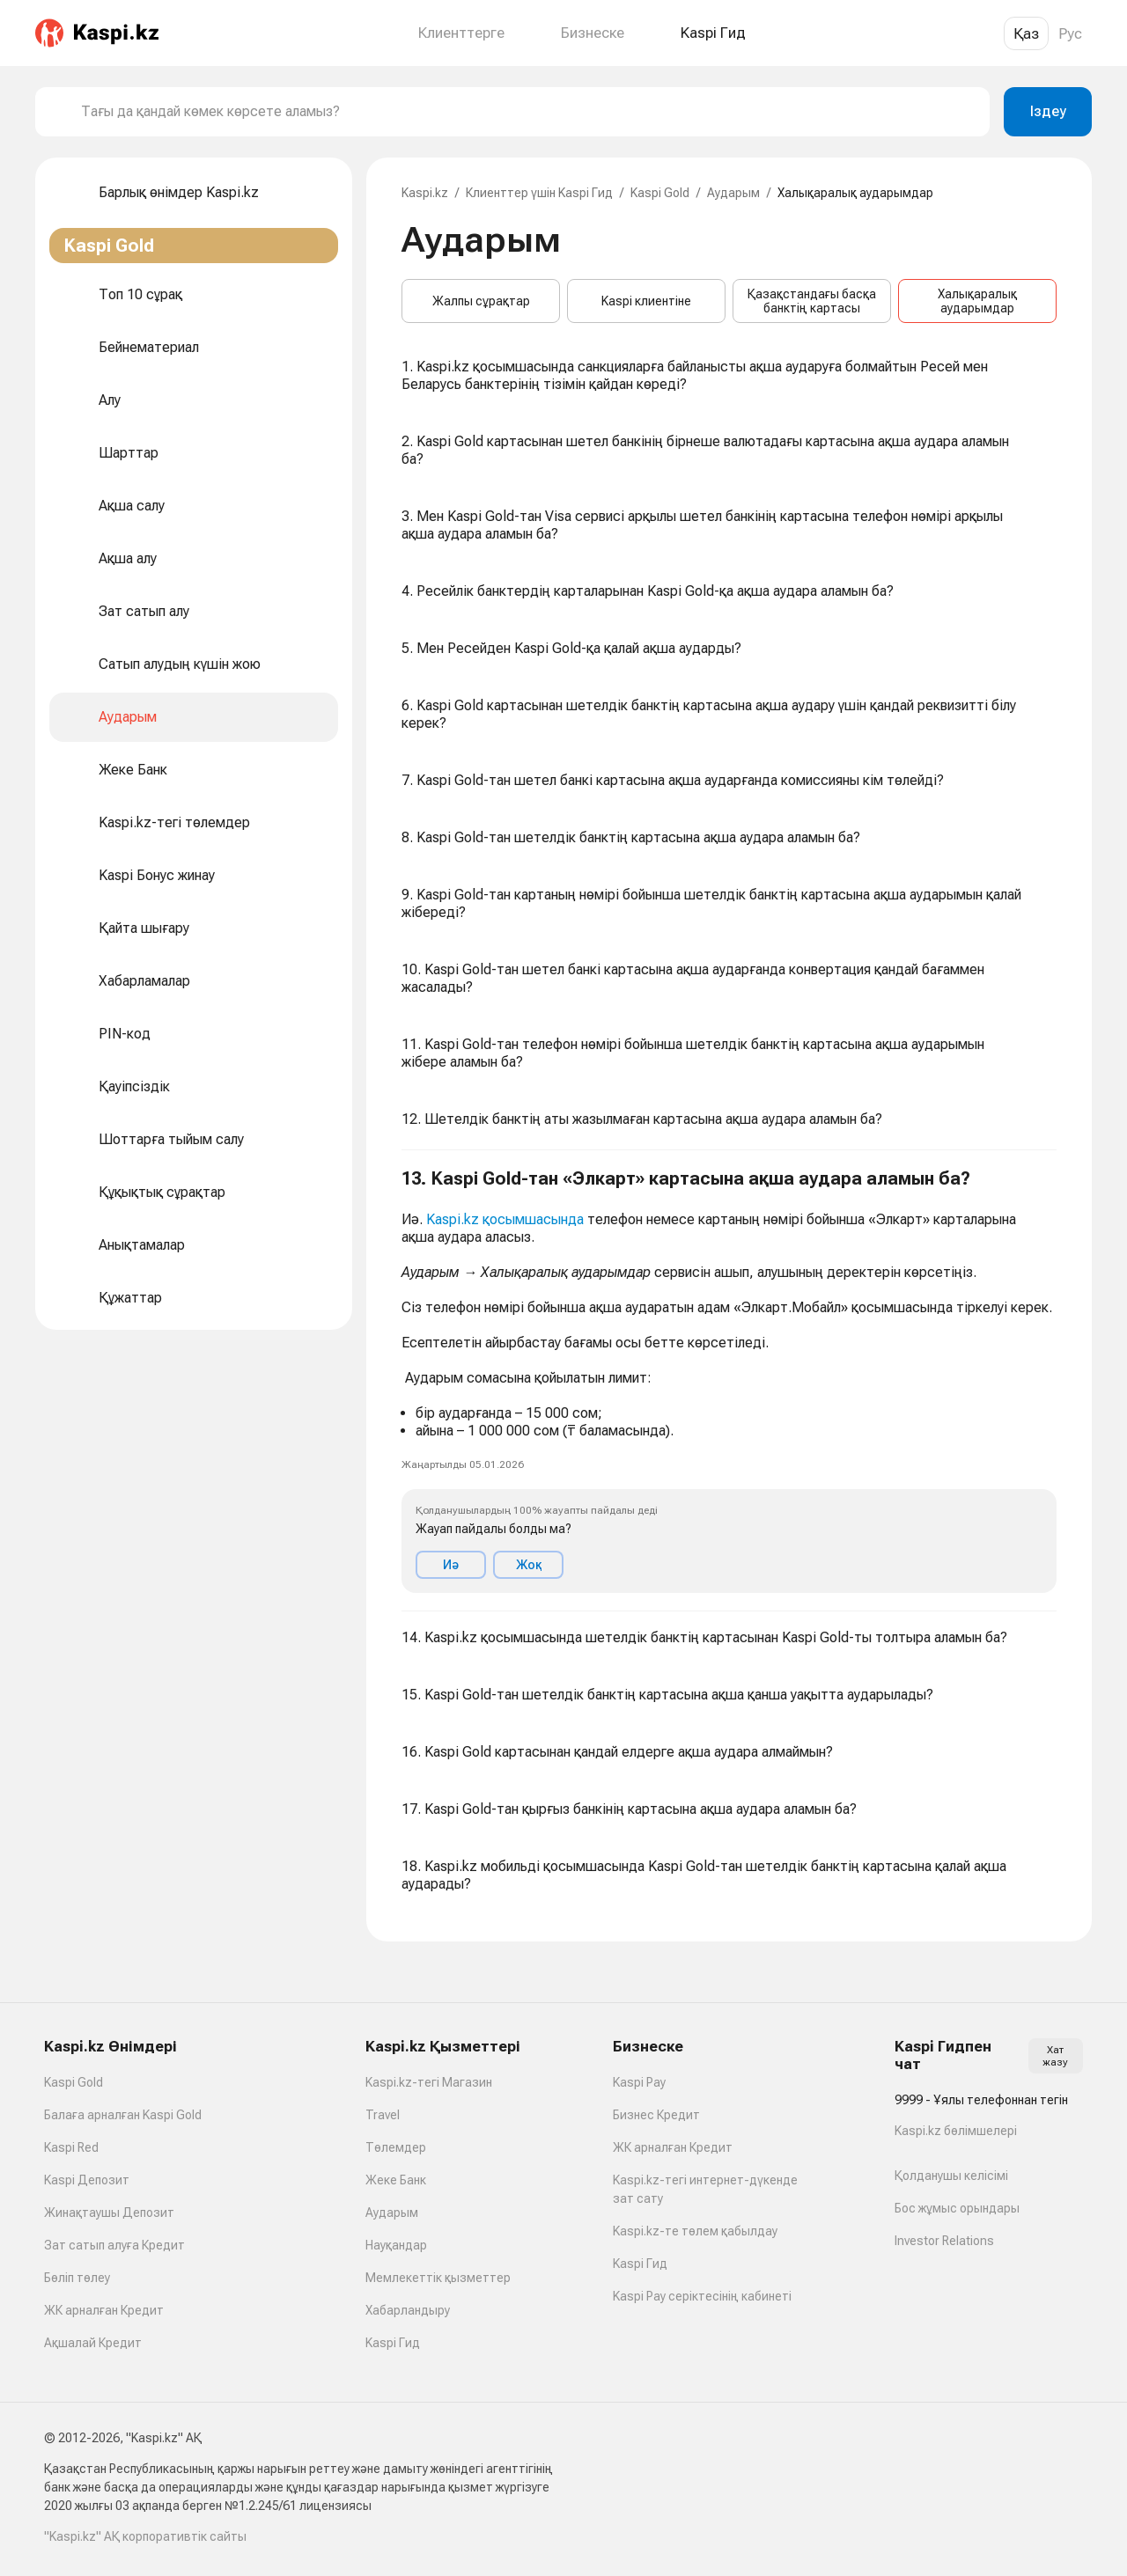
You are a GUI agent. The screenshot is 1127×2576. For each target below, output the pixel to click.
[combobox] (528, 112)
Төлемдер (395, 2147)
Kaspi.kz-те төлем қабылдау (695, 2231)
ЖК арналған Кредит (104, 2310)
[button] (729, 1380)
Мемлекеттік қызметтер (438, 2278)
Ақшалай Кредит (93, 2343)
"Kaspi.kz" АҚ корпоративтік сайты (145, 2536)
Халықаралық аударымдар (977, 301)
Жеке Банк (395, 2180)
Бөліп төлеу (77, 2278)
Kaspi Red (71, 2147)
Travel (382, 2115)
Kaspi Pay (639, 2082)
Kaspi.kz (424, 193)
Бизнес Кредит (656, 2115)
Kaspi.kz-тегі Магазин (428, 2082)
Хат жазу (1055, 2056)
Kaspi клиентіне (646, 301)
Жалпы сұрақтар (481, 301)
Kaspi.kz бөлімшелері (956, 2131)
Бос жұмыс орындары (957, 2208)
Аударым (733, 193)
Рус (1070, 33)
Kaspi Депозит (86, 2180)
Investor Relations (944, 2241)
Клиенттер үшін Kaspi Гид (539, 193)
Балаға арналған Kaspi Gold (123, 2115)
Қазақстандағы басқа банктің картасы (812, 301)
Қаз (1026, 33)
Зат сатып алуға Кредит (114, 2245)
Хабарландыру (407, 2310)
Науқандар (396, 2245)
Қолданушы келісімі (951, 2176)
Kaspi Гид (392, 2343)
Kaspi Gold (659, 193)
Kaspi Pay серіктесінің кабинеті (702, 2296)
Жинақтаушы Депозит (109, 2212)
